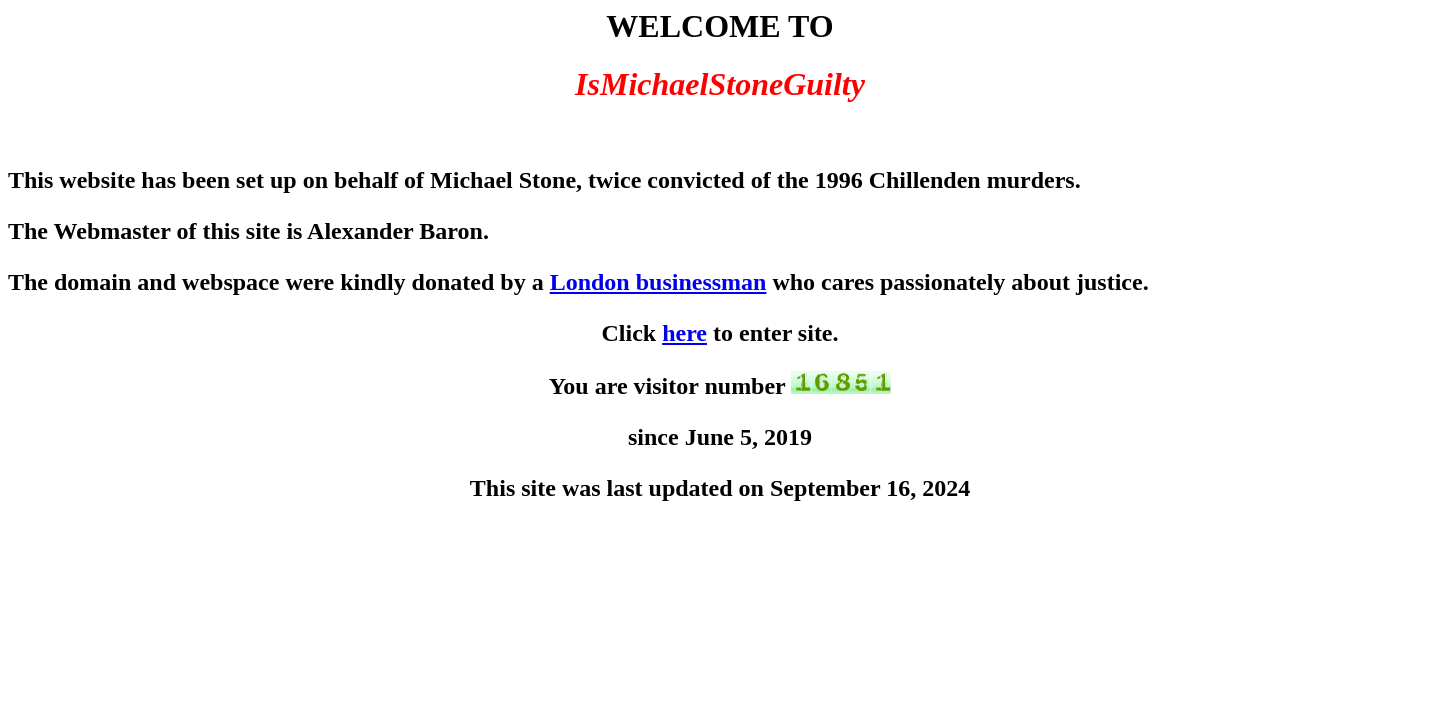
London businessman (658, 282)
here (684, 333)
